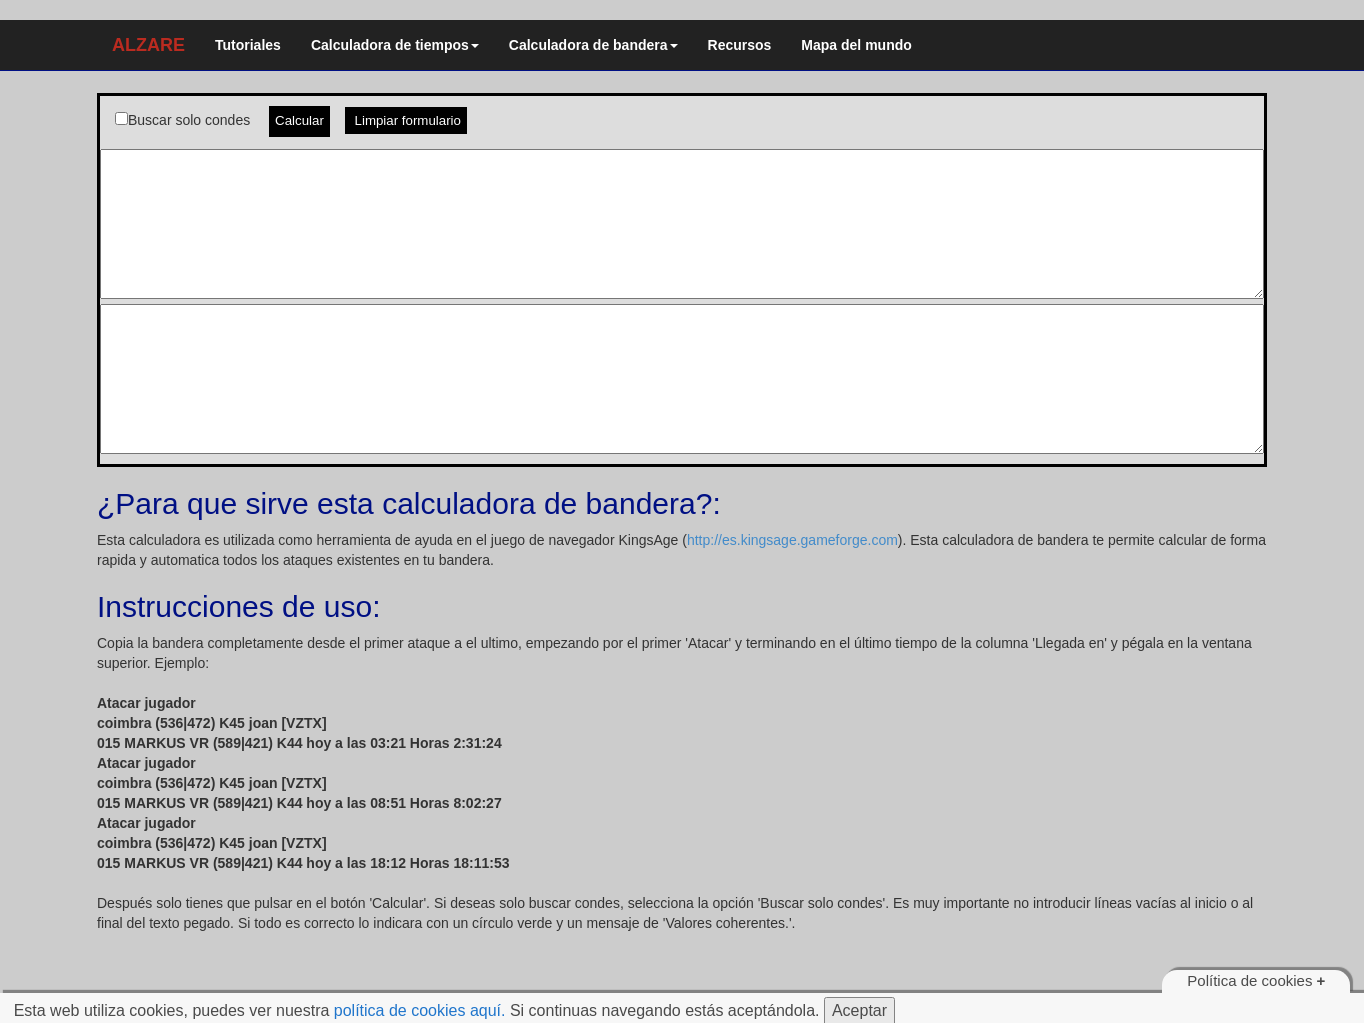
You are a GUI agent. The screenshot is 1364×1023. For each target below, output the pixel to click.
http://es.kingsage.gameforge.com (792, 540)
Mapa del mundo (856, 45)
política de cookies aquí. (420, 1010)
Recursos (740, 45)
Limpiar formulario (406, 120)
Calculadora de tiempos (395, 45)
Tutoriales (248, 45)
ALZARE (148, 45)
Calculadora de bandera (593, 45)
